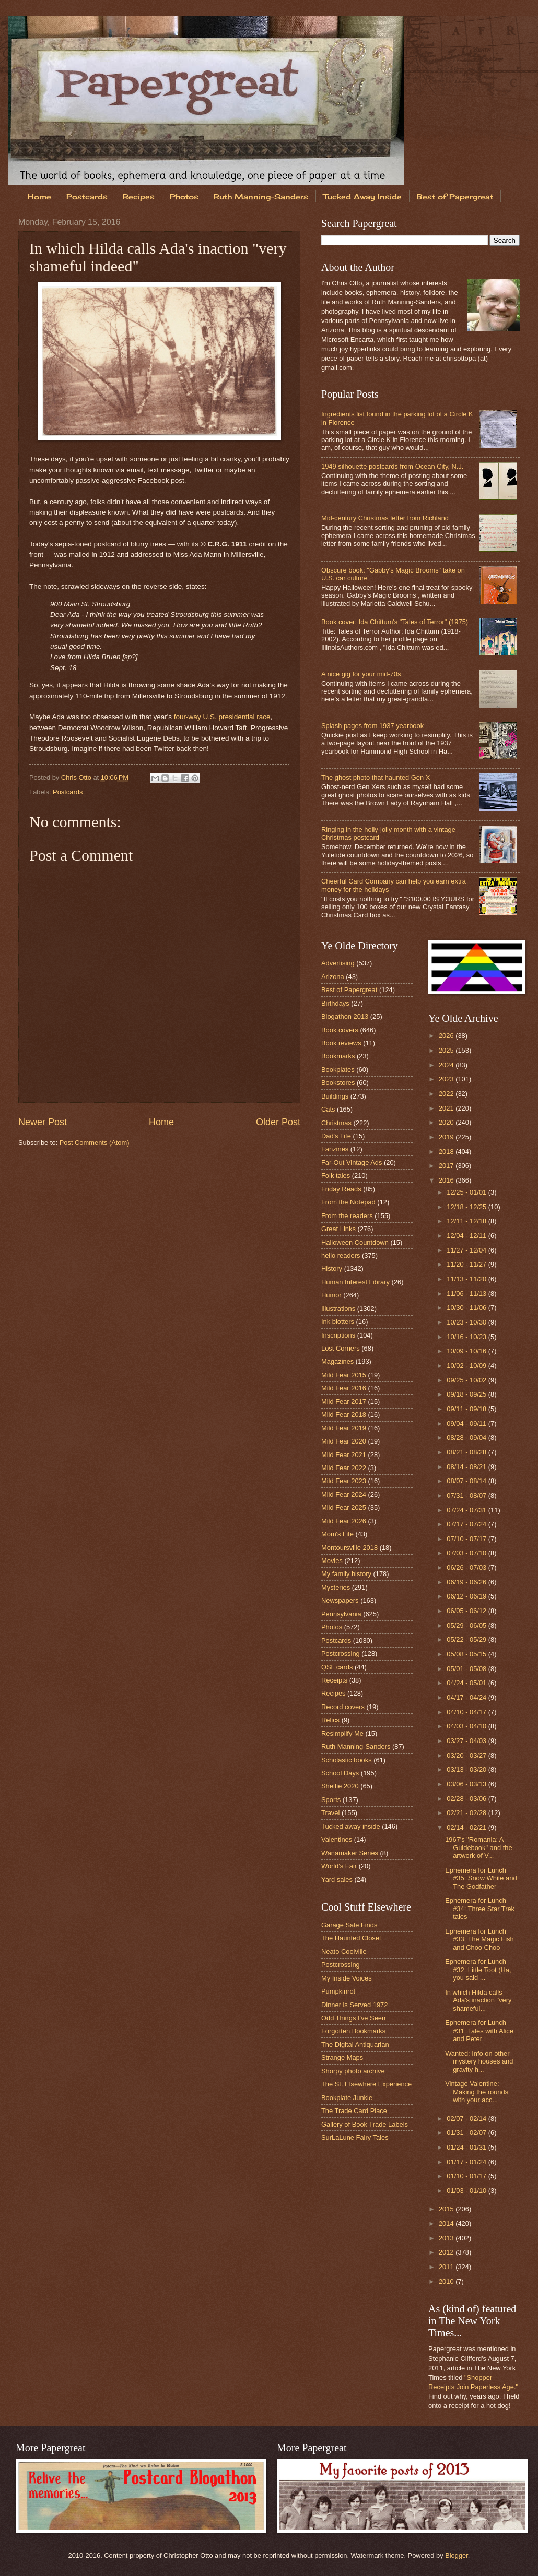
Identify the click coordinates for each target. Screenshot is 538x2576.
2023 (447, 1079)
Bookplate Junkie (346, 2098)
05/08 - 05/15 (467, 1654)
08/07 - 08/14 (467, 1481)
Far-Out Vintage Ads (351, 1162)
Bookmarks (338, 1056)
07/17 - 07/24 (467, 1524)
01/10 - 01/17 (467, 2176)
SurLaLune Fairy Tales (355, 2137)
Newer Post (42, 1122)
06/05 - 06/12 (467, 1611)
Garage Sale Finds (349, 1925)
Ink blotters (337, 1322)
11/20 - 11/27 (467, 1264)
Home (39, 196)
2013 (447, 2238)
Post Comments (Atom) (95, 1143)
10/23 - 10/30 (467, 1322)
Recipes (139, 196)
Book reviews (341, 1043)
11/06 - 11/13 (467, 1293)
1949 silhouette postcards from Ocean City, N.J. (392, 466)
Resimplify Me (342, 1733)
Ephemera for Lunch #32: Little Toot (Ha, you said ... (478, 1970)
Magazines (337, 1361)
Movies (332, 1561)
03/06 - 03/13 (467, 1784)
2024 (447, 1065)
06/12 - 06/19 (467, 1596)
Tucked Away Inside (362, 196)
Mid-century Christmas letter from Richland (385, 518)
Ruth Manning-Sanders (261, 196)
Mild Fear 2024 (343, 1494)
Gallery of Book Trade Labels (364, 2124)
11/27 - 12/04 (467, 1250)
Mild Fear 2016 (343, 1388)
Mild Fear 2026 (343, 1521)
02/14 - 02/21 (467, 1827)
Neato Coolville (344, 1951)
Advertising (338, 963)
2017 (447, 1166)
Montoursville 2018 (349, 1548)
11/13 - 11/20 (467, 1279)
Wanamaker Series (349, 1853)
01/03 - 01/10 (467, 2191)
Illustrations (338, 1309)
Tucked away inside (350, 1826)
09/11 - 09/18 (467, 1409)
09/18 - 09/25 (467, 1394)
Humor (331, 1295)
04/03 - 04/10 (467, 1726)
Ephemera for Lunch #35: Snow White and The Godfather (481, 1878)
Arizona (332, 977)
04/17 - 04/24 (467, 1697)
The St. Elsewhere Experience (366, 2084)
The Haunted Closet (351, 1938)
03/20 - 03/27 (467, 1755)
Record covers (343, 1707)
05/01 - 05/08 (467, 1669)
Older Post (278, 1122)
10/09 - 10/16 (467, 1351)
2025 (447, 1050)
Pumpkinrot (338, 1991)
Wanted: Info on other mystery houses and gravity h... (479, 2061)
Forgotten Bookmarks (353, 2031)
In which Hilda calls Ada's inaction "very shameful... (478, 2000)
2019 (447, 1137)
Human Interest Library (355, 1282)
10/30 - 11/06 (467, 1307)
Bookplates (338, 1070)
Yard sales (337, 1879)
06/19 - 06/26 (467, 1582)
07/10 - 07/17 (467, 1539)
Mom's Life (337, 1534)
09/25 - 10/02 (467, 1380)
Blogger (456, 2555)
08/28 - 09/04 (467, 1437)
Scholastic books (346, 1760)
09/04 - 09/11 (467, 1423)
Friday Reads (341, 1189)
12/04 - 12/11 (467, 1235)
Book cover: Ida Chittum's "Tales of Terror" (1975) (394, 622)
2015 (447, 2209)
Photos (184, 196)
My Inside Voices (346, 1978)
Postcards (87, 196)
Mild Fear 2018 (343, 1414)
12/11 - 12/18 (467, 1221)
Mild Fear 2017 (343, 1401)
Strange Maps (342, 2057)
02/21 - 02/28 (467, 1813)
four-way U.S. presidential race (222, 717)
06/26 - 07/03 (467, 1567)
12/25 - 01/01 (467, 1192)
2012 (447, 2252)
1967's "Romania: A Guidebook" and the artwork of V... (478, 1847)
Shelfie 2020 (340, 1786)
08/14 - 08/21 (467, 1467)
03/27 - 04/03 (467, 1741)
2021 (447, 1108)
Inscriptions (338, 1335)
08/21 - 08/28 (467, 1452)
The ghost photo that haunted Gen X (375, 777)
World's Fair (339, 1866)
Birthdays (335, 1003)
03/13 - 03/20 (467, 1769)
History (331, 1268)
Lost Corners (340, 1348)
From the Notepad (348, 1202)
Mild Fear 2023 (343, 1481)
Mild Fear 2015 (343, 1375)
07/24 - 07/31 (467, 1510)
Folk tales (335, 1175)
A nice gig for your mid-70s (361, 674)
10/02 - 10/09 (467, 1365)
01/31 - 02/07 (467, 2133)
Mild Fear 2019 (343, 1428)
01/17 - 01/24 (467, 2162)
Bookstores (338, 1083)
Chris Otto (77, 777)
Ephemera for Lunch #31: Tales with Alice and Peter (479, 2031)
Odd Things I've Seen (353, 2018)
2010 (447, 2281)
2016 (447, 1180)
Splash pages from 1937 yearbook (372, 726)
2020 (447, 1122)
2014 (447, 2223)
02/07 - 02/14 (467, 2118)
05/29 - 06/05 (467, 1625)
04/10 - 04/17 (467, 1712)
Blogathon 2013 (344, 1016)
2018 (447, 1151)
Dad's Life (336, 1136)
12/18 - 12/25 (467, 1207)
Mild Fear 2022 (343, 1468)
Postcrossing (340, 1653)
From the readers (347, 1216)
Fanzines (334, 1149)
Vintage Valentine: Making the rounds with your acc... (476, 2092)
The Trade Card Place (354, 2111)
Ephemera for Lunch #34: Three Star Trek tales (479, 1909)
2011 (447, 2267)
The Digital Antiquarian (355, 2044)
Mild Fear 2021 (343, 1455)
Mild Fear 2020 (343, 1441)
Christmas (336, 1123)
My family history (346, 1574)
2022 (447, 1094)
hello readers (340, 1255)
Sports (331, 1800)
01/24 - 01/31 (467, 2147)
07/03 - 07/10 (467, 1553)
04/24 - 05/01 (467, 1683)
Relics (330, 1720)
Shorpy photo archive (353, 2071)
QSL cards (337, 1667)
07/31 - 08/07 (467, 1495)
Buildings (334, 1096)
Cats (328, 1109)
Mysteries (335, 1587)
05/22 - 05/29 (467, 1639)
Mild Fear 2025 (343, 1507)
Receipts (334, 1680)
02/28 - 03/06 (467, 1799)
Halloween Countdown (355, 1242)
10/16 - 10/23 (467, 1337)
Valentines (336, 1839)
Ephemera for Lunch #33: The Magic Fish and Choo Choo (479, 1939)
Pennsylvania (341, 1614)
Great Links (338, 1229)
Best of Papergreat (349, 990)
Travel (330, 1813)
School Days (340, 1773)
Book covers (339, 1030)
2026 (447, 1036)
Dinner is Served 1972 (354, 2005)
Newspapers (340, 1600)
